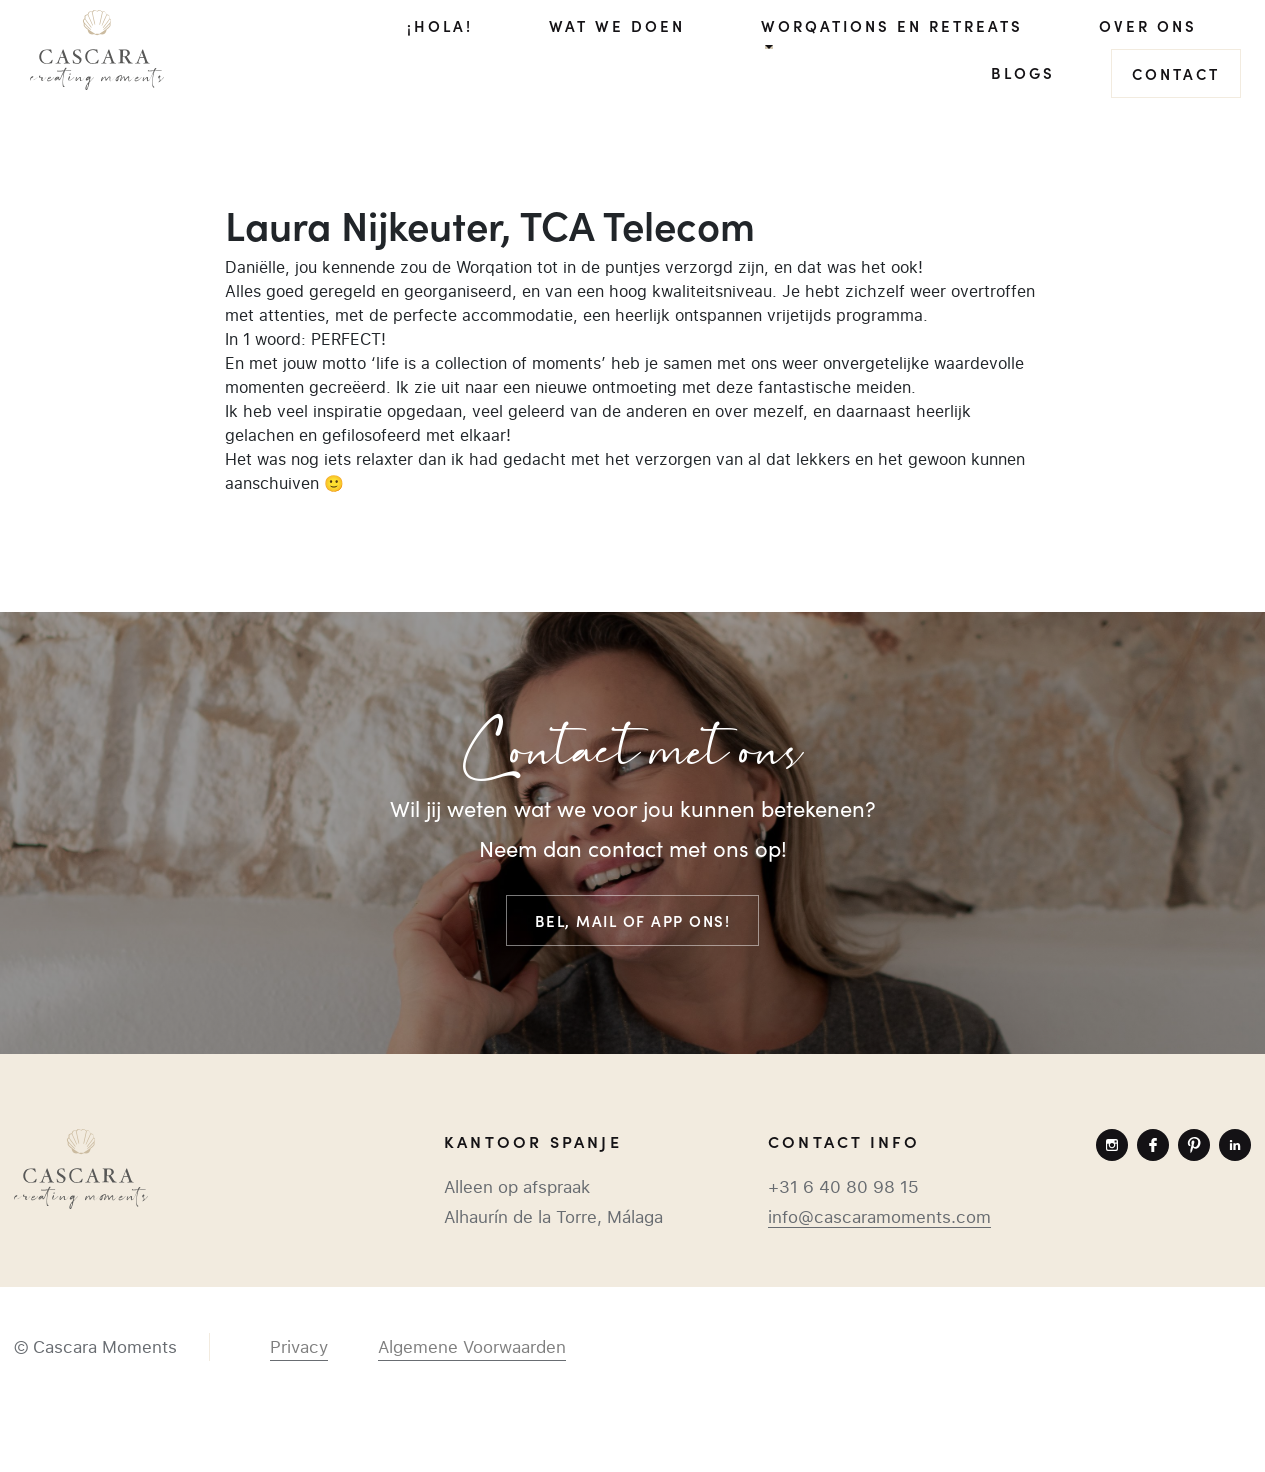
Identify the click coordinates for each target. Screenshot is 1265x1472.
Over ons (1148, 25)
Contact (1176, 73)
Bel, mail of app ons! (633, 920)
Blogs (1023, 72)
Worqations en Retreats (892, 25)
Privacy (299, 1347)
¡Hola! (440, 25)
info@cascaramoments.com (879, 1217)
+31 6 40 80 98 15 (843, 1187)
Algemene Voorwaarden (472, 1347)
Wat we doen (617, 25)
